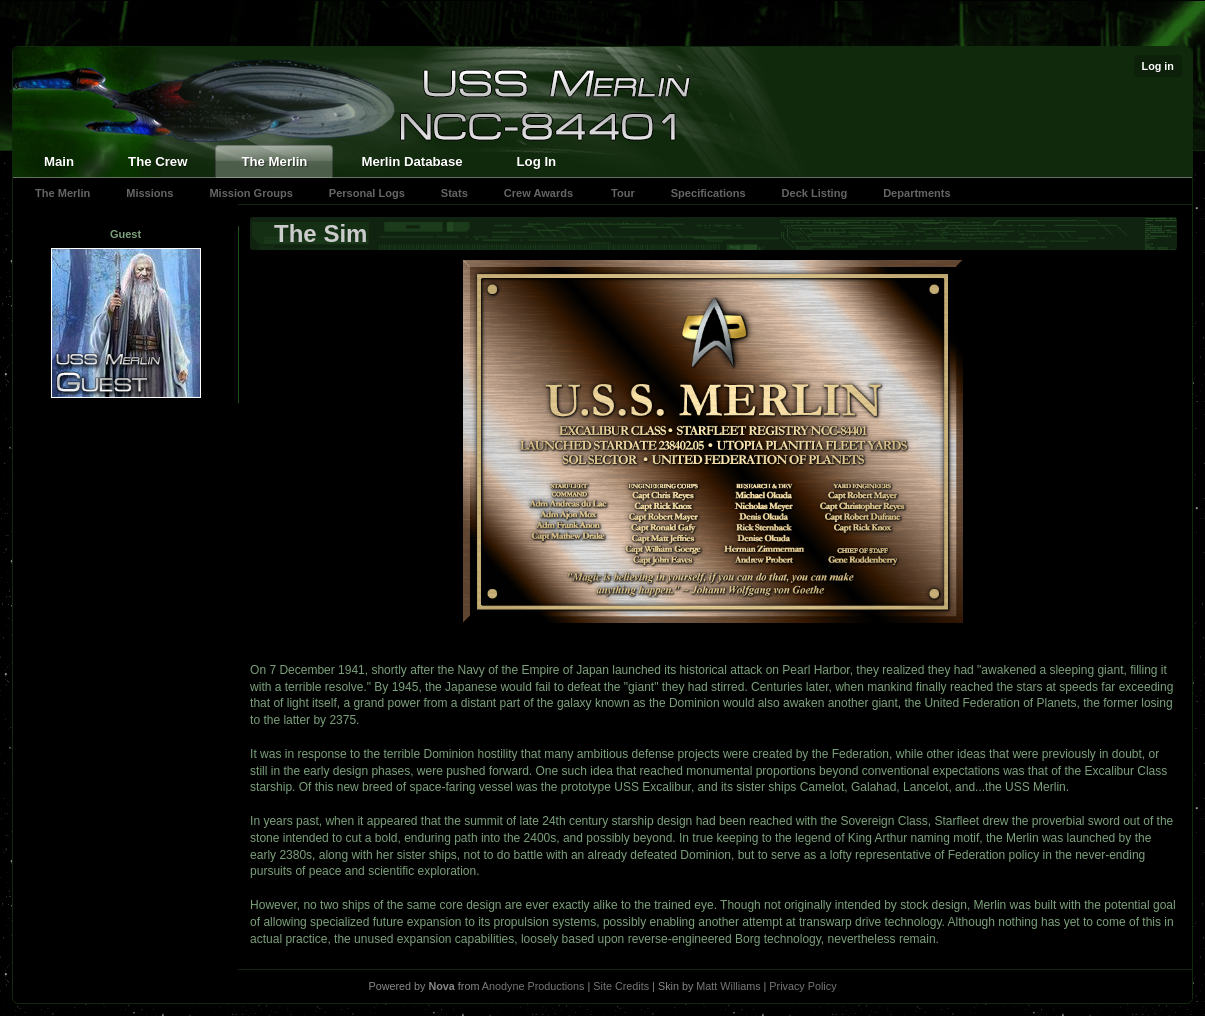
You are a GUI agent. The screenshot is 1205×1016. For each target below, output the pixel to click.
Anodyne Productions (533, 986)
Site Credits (621, 986)
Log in (1158, 66)
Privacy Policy (802, 986)
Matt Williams (728, 986)
